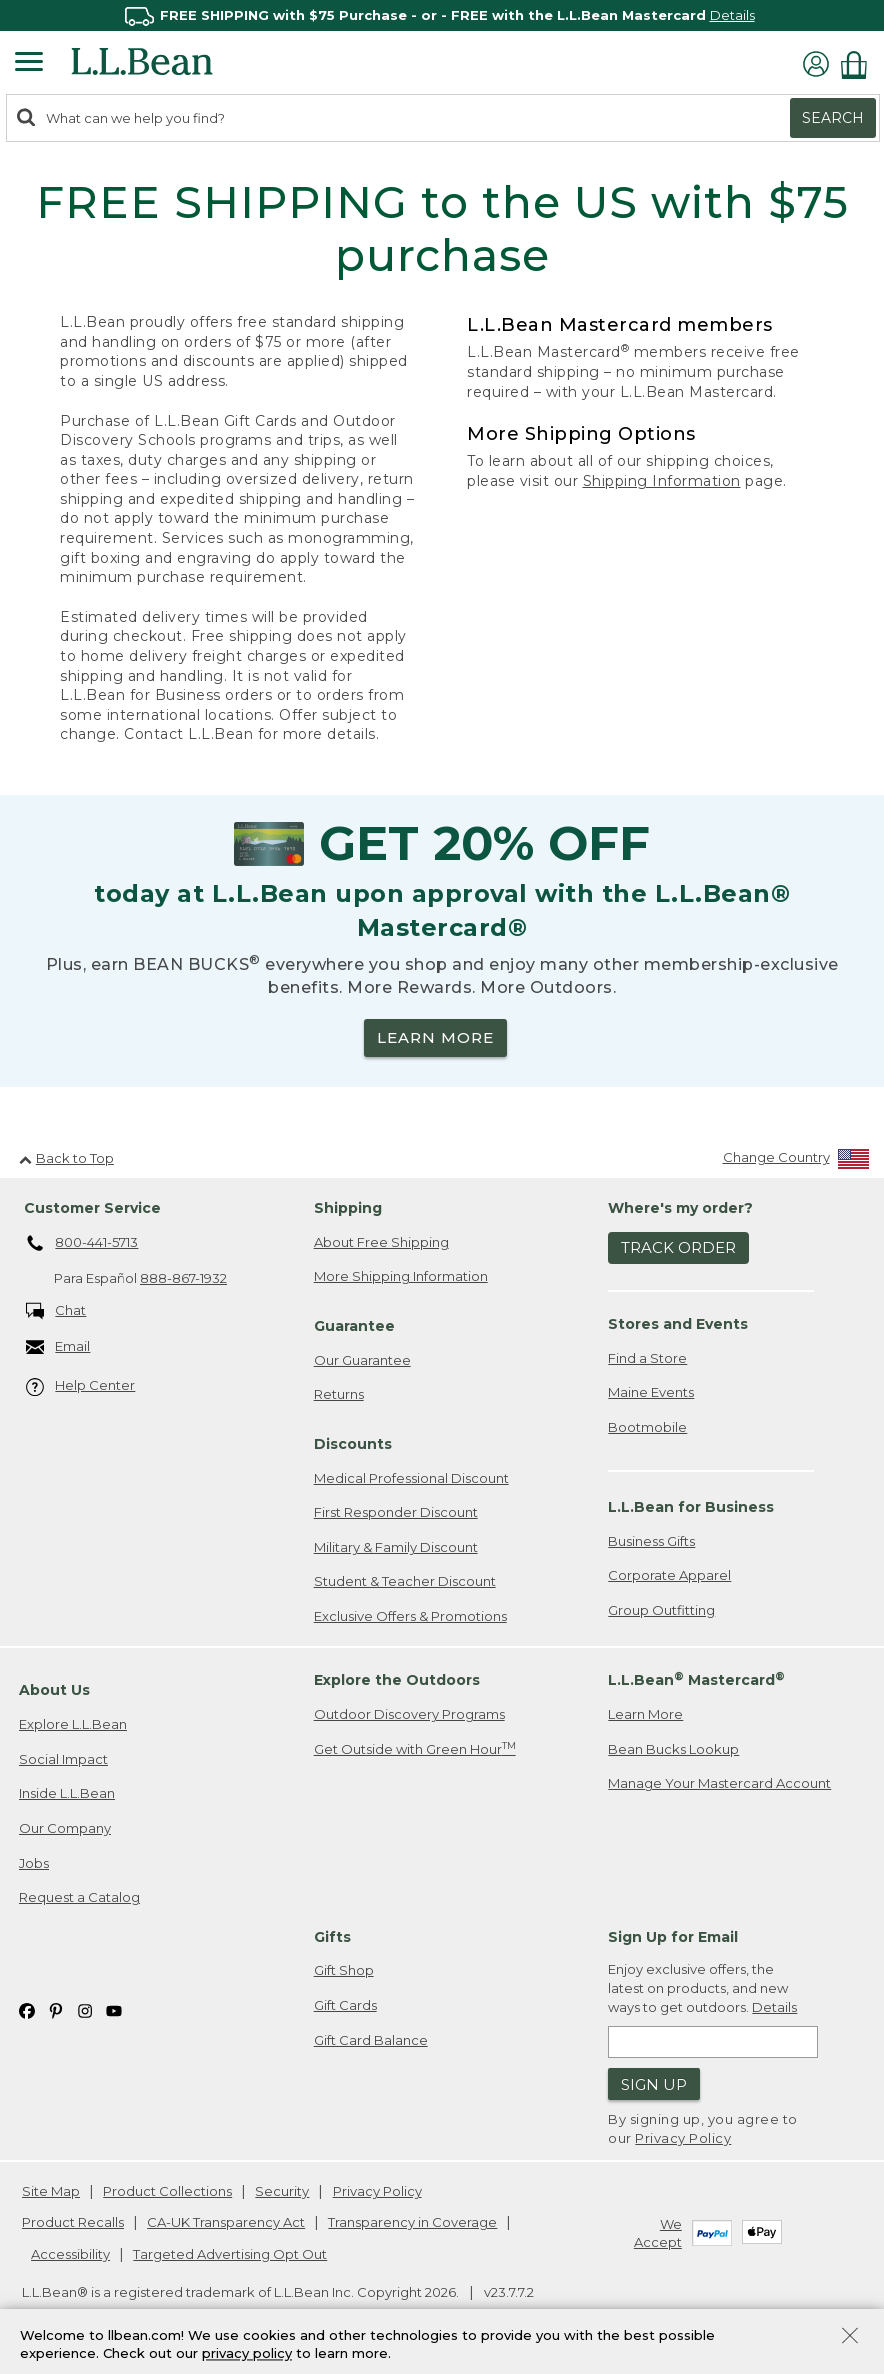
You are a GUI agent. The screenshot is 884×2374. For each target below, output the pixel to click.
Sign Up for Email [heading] (673, 1937)
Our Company (65, 1828)
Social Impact (63, 1759)
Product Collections (167, 2191)
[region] (442, 15)
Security (282, 2191)
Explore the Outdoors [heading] (397, 1680)
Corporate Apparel (669, 1575)
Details (732, 15)
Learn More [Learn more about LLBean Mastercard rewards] (645, 1714)
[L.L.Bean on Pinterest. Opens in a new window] (56, 2009)
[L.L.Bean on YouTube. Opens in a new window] (114, 2009)
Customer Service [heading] (92, 1208)
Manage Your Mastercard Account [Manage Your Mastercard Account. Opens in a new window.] (719, 1783)
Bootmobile (647, 1427)
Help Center (81, 1386)
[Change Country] (796, 1161)
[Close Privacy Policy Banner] (850, 2337)
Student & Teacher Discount (405, 1581)
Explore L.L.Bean (73, 1724)
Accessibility (70, 2254)
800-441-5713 (82, 1244)
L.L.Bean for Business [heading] (691, 1507)
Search (833, 118)
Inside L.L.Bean (67, 1793)
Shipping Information (662, 481)
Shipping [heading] (348, 1208)
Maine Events (651, 1392)
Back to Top (66, 1158)
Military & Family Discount (396, 1547)
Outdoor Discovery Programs (409, 1714)
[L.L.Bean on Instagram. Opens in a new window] (85, 2009)
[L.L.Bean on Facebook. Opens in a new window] (27, 2009)
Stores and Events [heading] (678, 1324)
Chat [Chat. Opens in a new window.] (56, 1311)
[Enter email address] (713, 2042)
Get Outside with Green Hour (415, 1748)
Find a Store (647, 1358)
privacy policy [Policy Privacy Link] (247, 2354)
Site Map (51, 2191)
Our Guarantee (362, 1360)
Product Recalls (73, 2222)
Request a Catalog (79, 1897)
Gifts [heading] (332, 1937)
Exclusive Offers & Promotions (410, 1616)
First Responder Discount (396, 1512)
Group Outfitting (661, 1610)
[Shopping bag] (859, 64)
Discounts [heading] (353, 1444)
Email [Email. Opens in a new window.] (58, 1347)
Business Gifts (651, 1541)
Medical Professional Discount (411, 1478)
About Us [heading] (54, 1690)
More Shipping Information (401, 1276)
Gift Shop (344, 1970)
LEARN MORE (435, 1037)
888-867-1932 (183, 1278)
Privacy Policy (683, 2138)
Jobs (34, 1863)
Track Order (678, 1247)
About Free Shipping (381, 1242)
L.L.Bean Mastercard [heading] (696, 1679)
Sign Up (654, 2084)
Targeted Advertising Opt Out (230, 2254)
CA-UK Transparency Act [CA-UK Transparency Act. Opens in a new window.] (226, 2222)
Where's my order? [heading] (680, 1208)
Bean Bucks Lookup (673, 1749)
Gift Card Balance (371, 2040)
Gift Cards (345, 2005)
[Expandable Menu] (29, 64)
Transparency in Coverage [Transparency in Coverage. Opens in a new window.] (412, 2222)
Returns (339, 1394)
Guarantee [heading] (354, 1326)
